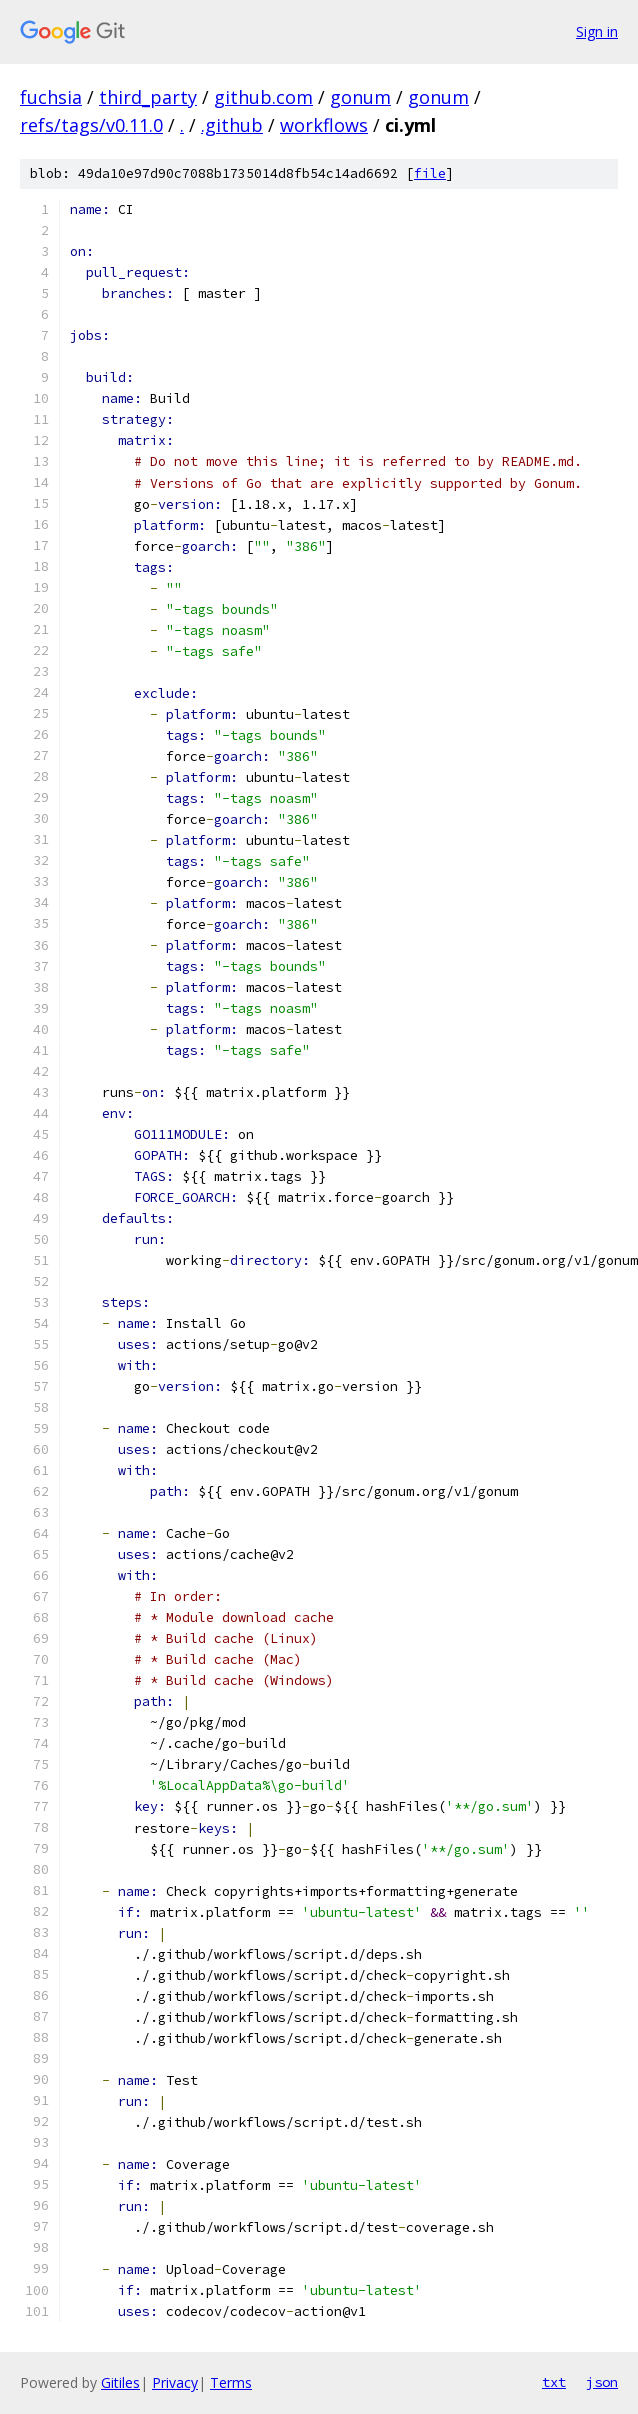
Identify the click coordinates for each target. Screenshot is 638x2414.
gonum (360, 97)
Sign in (597, 31)
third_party (148, 97)
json (602, 2382)
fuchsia (51, 97)
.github (232, 125)
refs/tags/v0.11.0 (91, 125)
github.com (263, 97)
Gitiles (120, 2382)
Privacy (175, 2382)
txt (554, 2382)
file (430, 173)
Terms (231, 2382)
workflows (324, 125)
